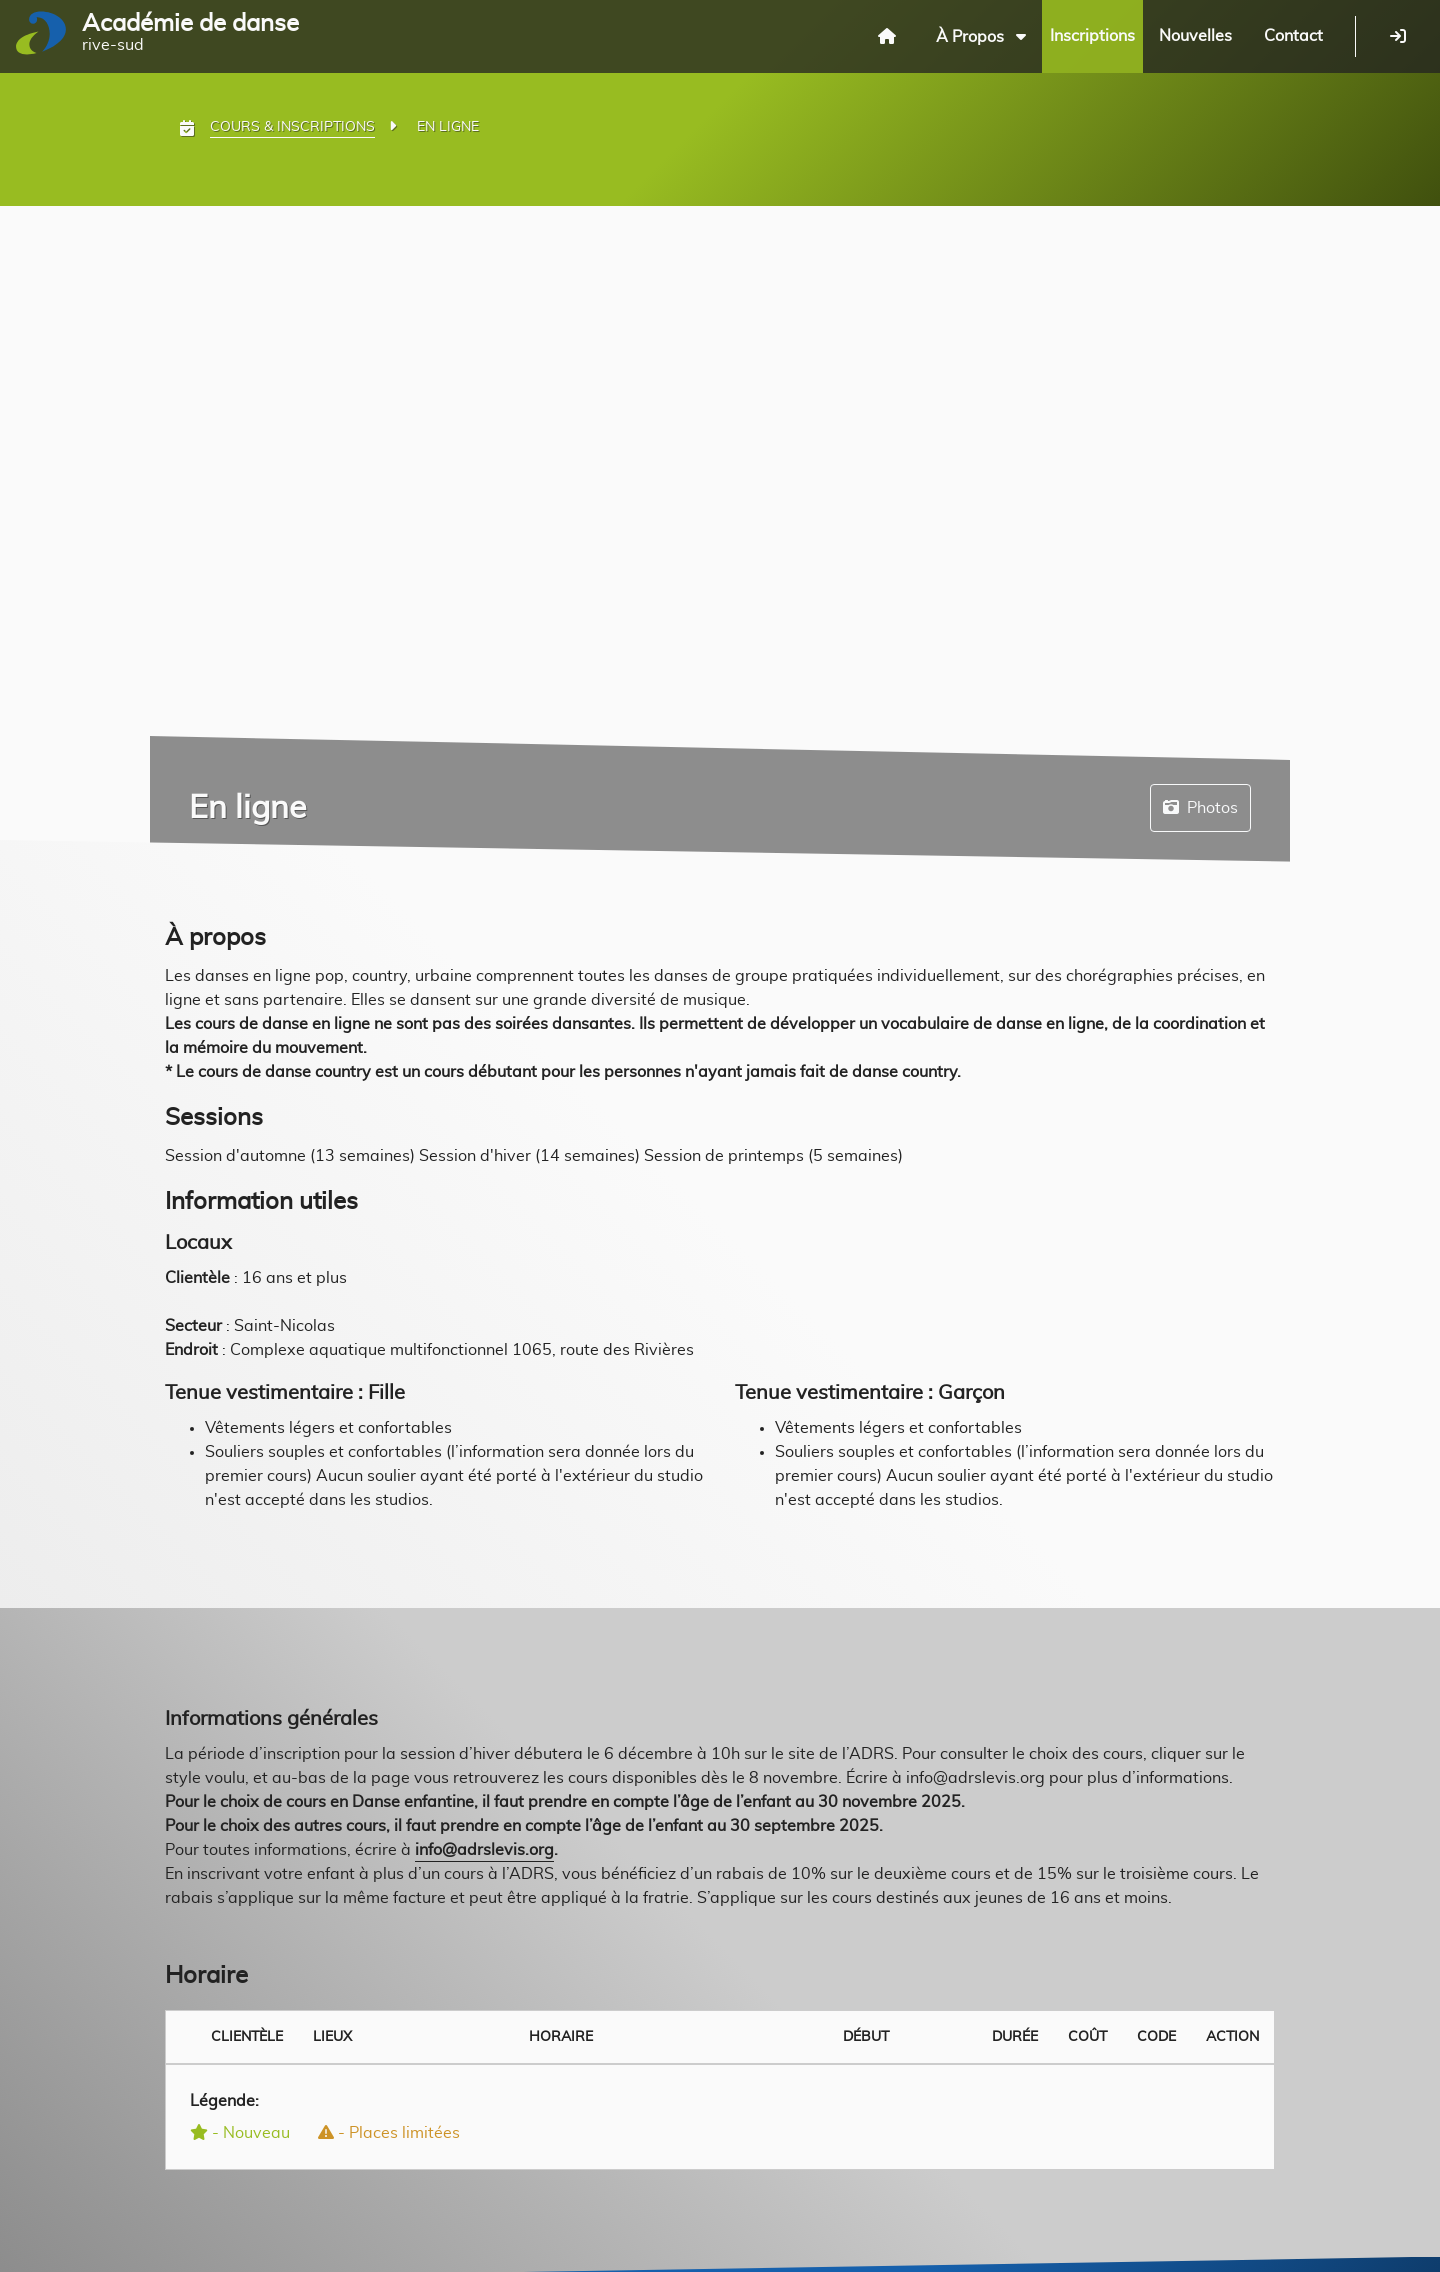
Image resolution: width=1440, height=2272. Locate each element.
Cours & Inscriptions (292, 126)
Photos (1200, 807)
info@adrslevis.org (484, 1850)
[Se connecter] (1398, 36)
